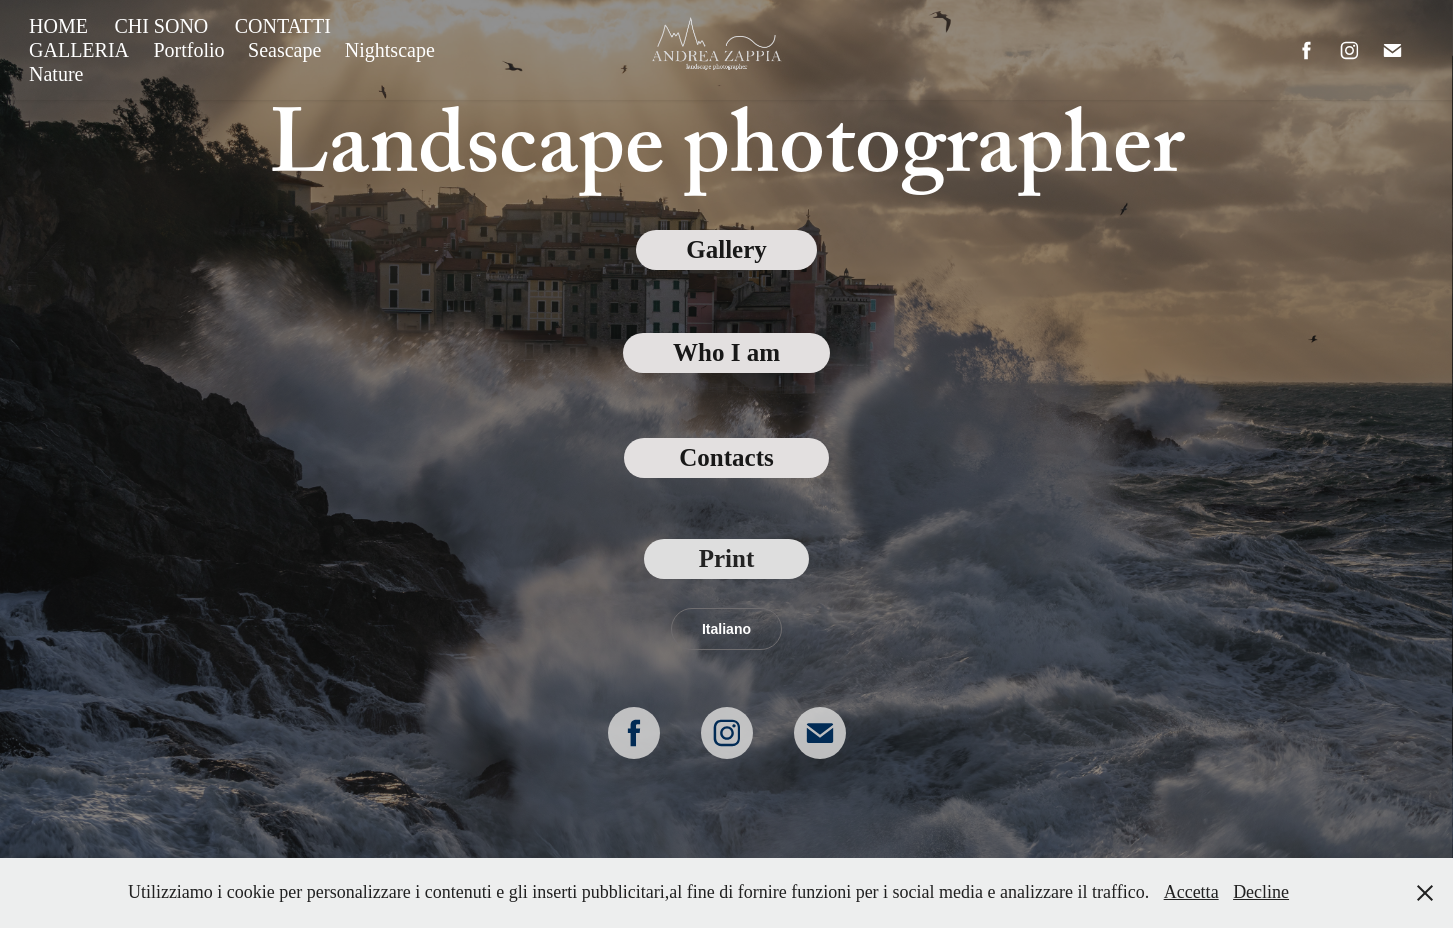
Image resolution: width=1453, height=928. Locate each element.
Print (727, 558)
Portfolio (188, 50)
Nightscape (390, 50)
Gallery (726, 249)
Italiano (726, 629)
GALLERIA (79, 50)
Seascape (284, 50)
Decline (1261, 892)
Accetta (1191, 892)
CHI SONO (161, 26)
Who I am (726, 352)
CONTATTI (283, 26)
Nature (56, 74)
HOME (58, 26)
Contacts (726, 457)
